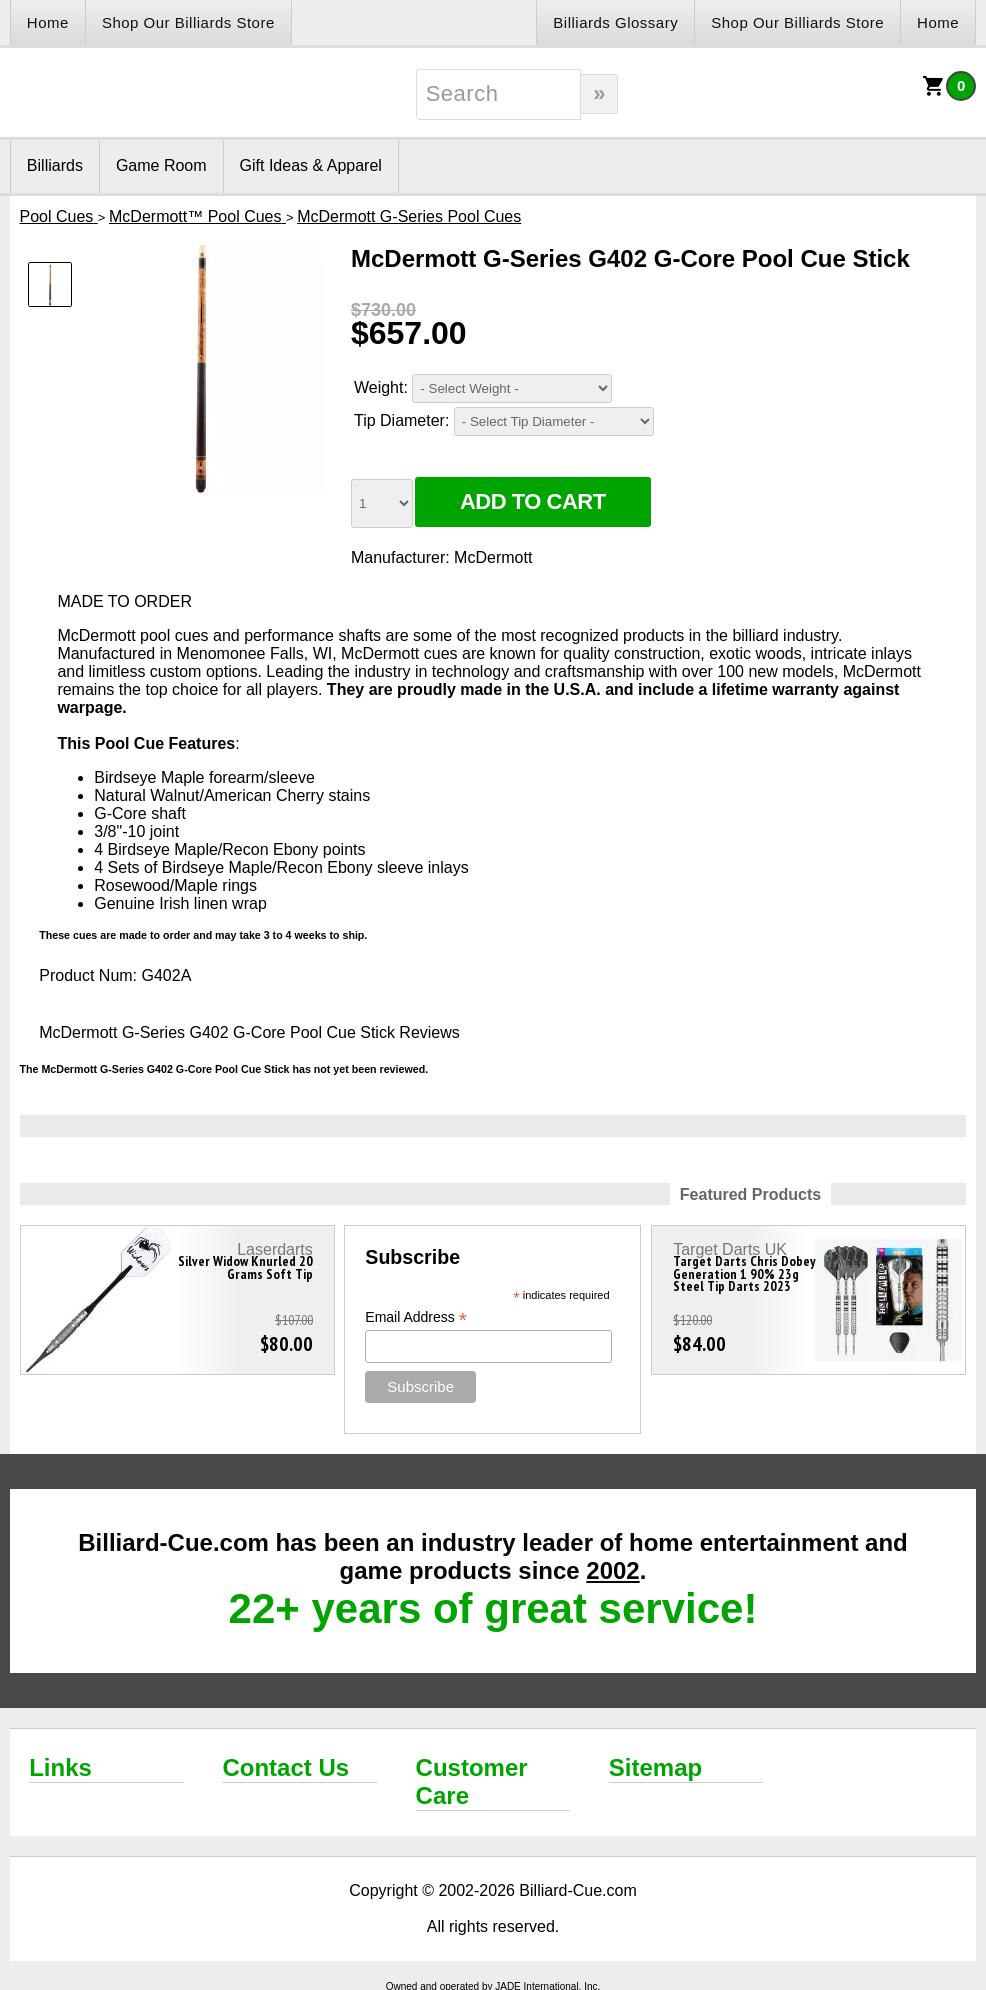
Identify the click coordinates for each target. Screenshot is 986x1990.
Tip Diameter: (401, 420)
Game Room (161, 165)
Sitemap (655, 1767)
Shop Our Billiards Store (188, 22)
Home (48, 22)
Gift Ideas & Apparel (311, 165)
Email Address (416, 1317)
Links (60, 1767)
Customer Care (472, 1781)
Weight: (381, 387)
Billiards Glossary (615, 22)
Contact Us (285, 1767)
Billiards (55, 165)
